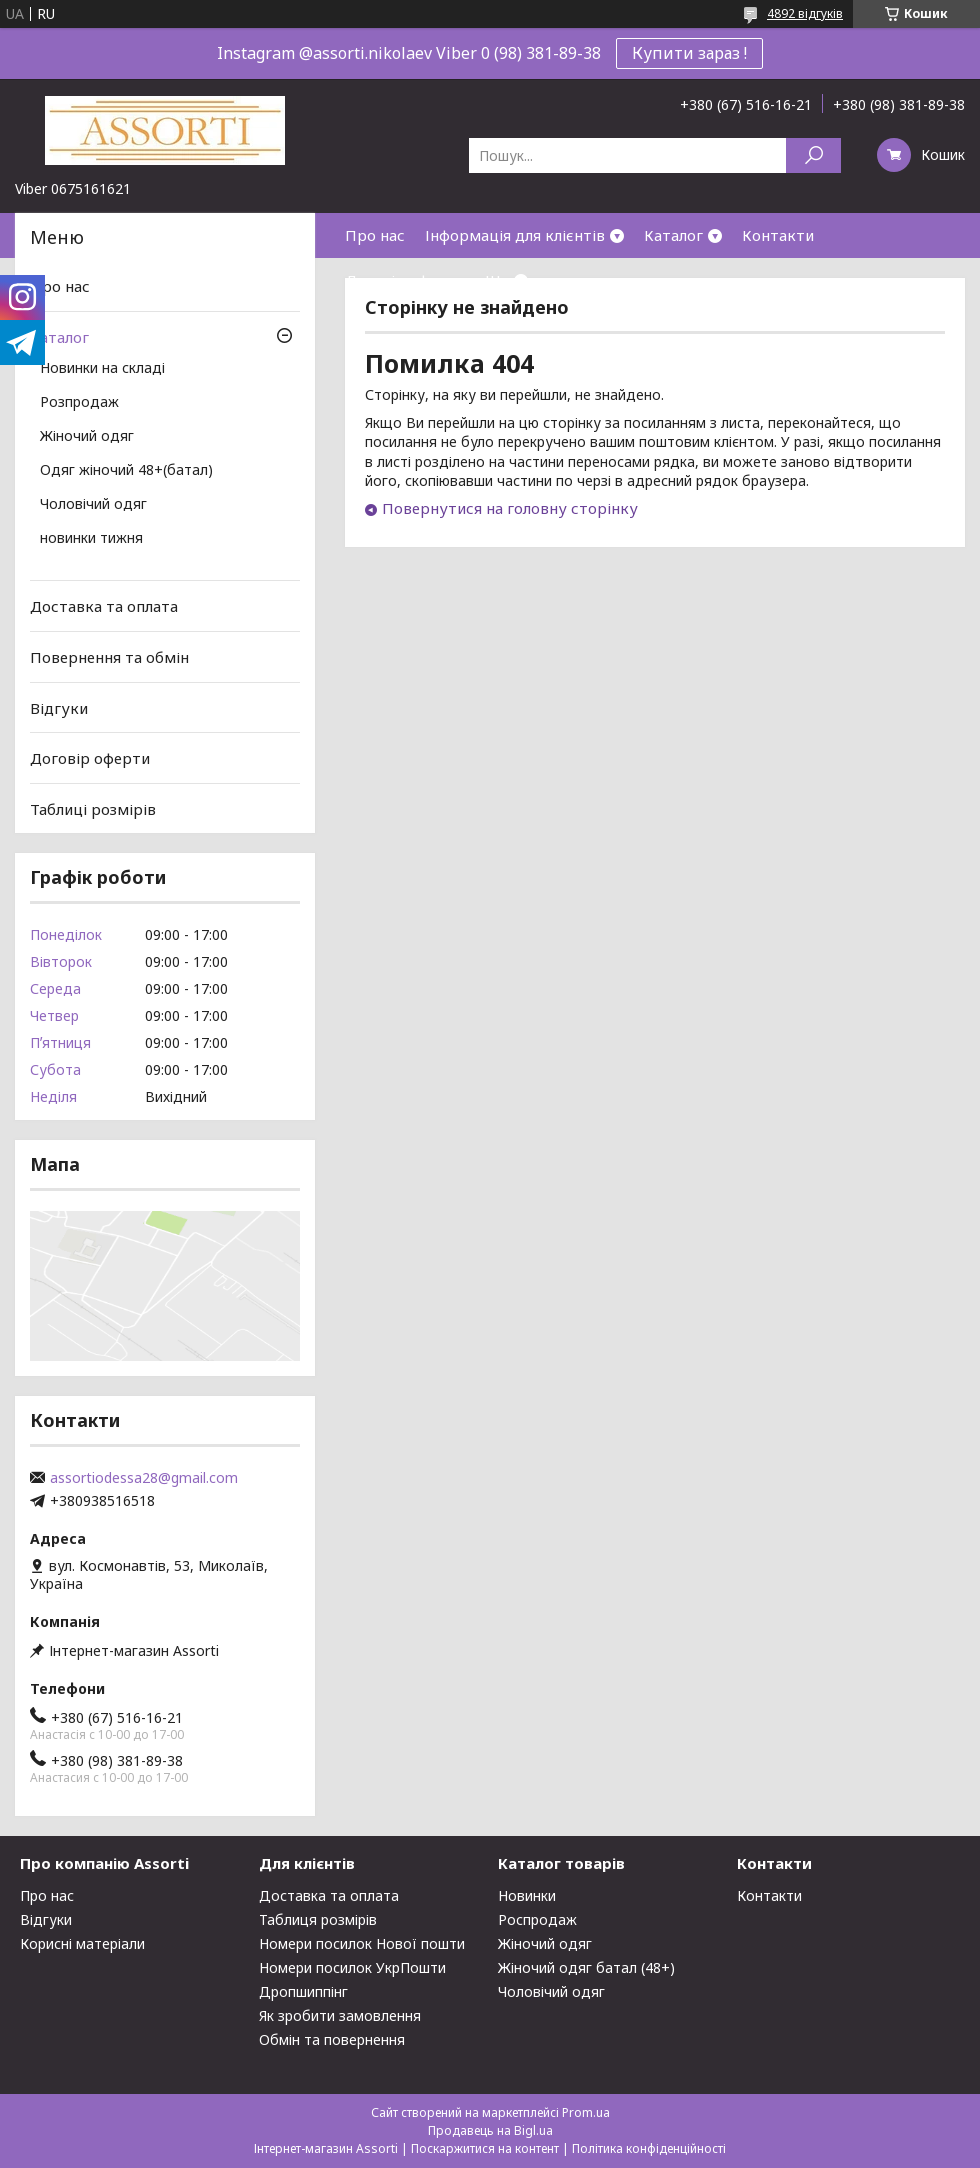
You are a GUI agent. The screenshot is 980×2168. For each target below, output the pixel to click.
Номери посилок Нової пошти (362, 1943)
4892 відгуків (805, 13)
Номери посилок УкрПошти (352, 1967)
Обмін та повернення (332, 2039)
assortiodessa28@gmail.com (144, 1478)
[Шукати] (813, 155)
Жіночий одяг (87, 437)
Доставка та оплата (104, 606)
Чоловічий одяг (93, 505)
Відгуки (59, 707)
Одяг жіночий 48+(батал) (126, 471)
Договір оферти (405, 280)
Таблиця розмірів (318, 1919)
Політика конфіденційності (649, 2148)
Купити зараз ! (689, 53)
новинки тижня (91, 539)
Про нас (375, 235)
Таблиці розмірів (93, 809)
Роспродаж (537, 1919)
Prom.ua (586, 2112)
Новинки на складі (102, 369)
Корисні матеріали (82, 1943)
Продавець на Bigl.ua (490, 2130)
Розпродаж (79, 403)
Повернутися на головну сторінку (510, 508)
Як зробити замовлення (340, 2015)
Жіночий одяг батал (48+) (586, 1967)
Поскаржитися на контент (485, 2148)
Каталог (673, 235)
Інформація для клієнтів (515, 235)
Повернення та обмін (109, 657)
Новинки (527, 1895)
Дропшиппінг (303, 1991)
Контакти (778, 235)
